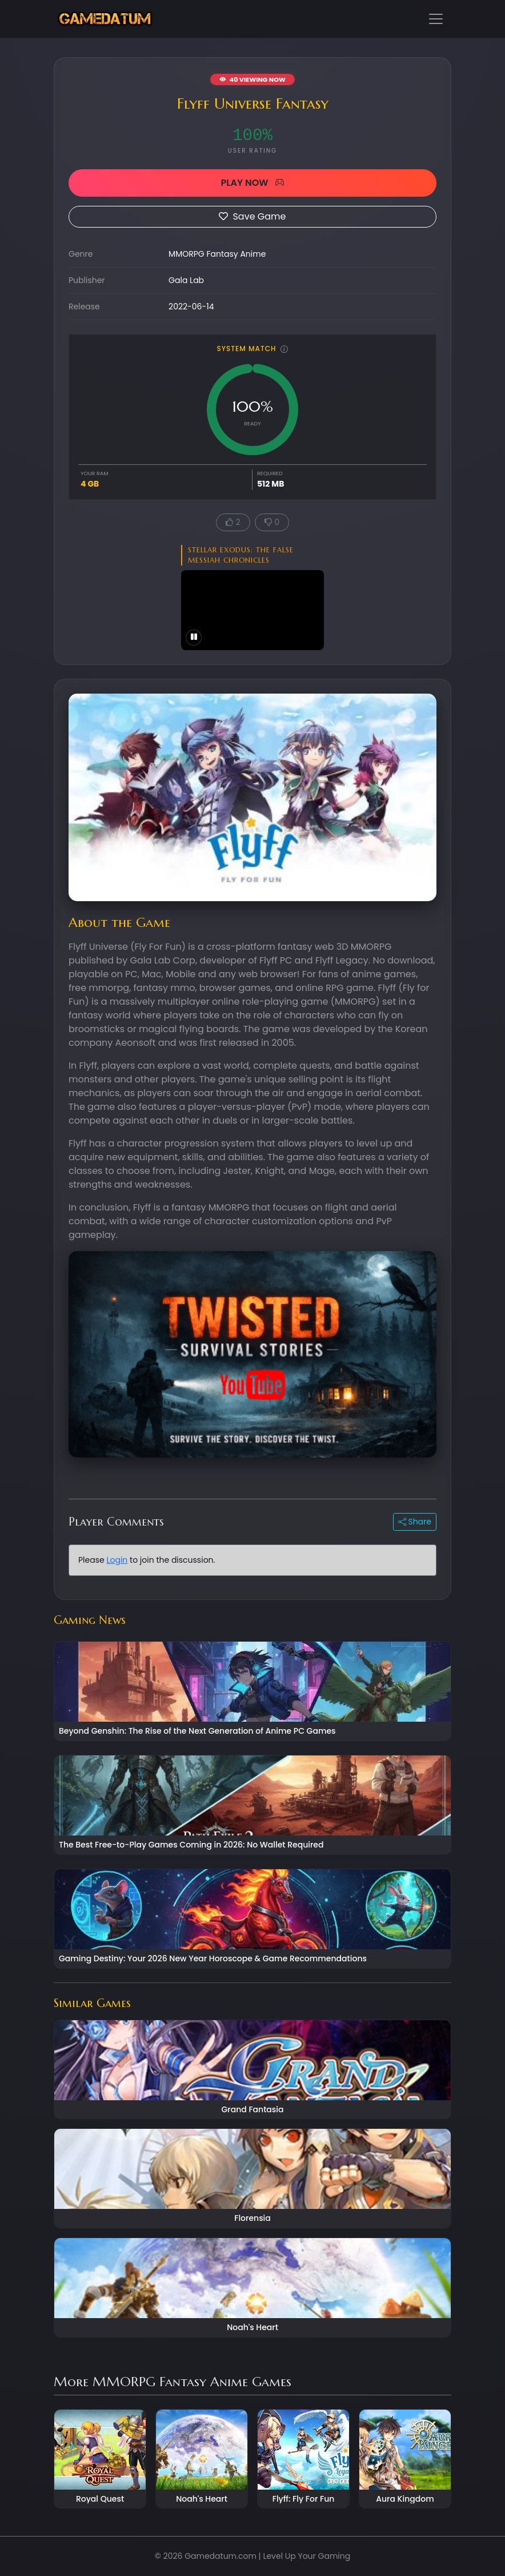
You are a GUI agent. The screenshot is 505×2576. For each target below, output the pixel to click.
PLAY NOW (252, 182)
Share (414, 1521)
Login (116, 1560)
